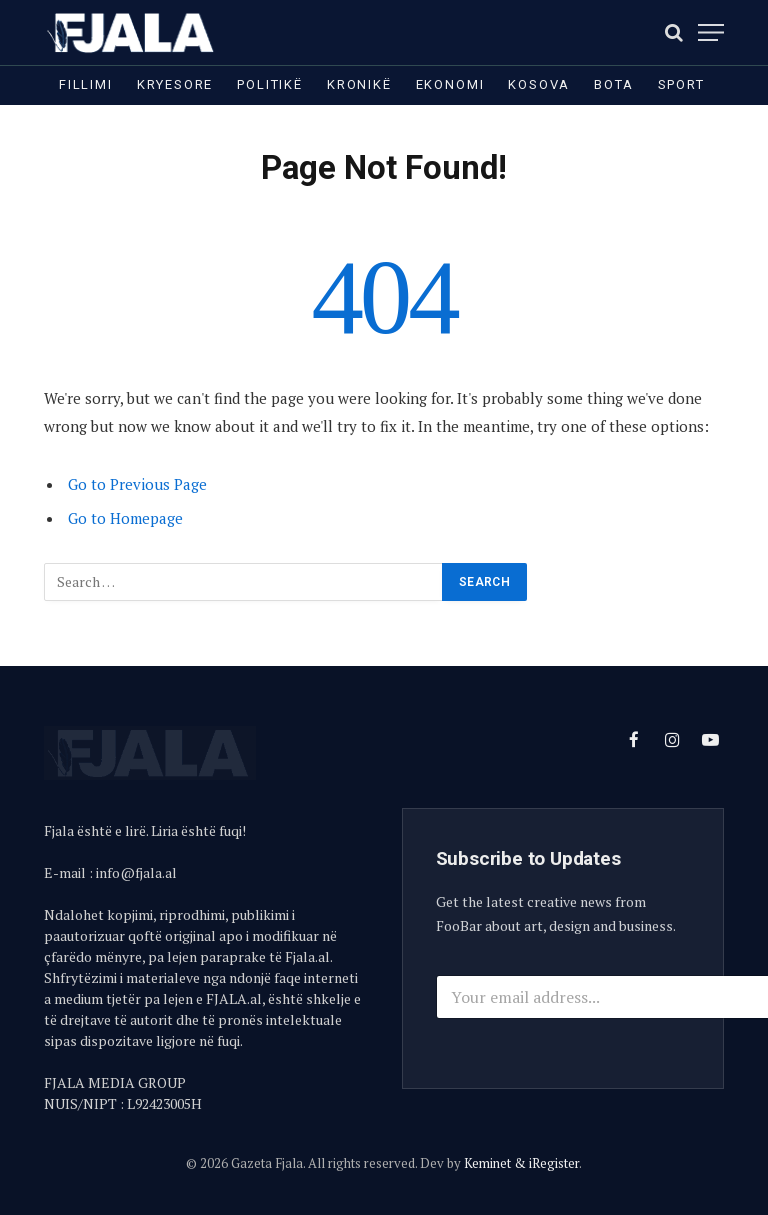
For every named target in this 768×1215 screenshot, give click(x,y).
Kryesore (175, 84)
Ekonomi (450, 84)
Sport (681, 84)
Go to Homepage (125, 518)
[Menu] (711, 32)
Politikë (270, 84)
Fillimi (86, 84)
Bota (613, 84)
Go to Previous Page (137, 484)
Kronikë (359, 84)
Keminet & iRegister (521, 1163)
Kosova (539, 84)
